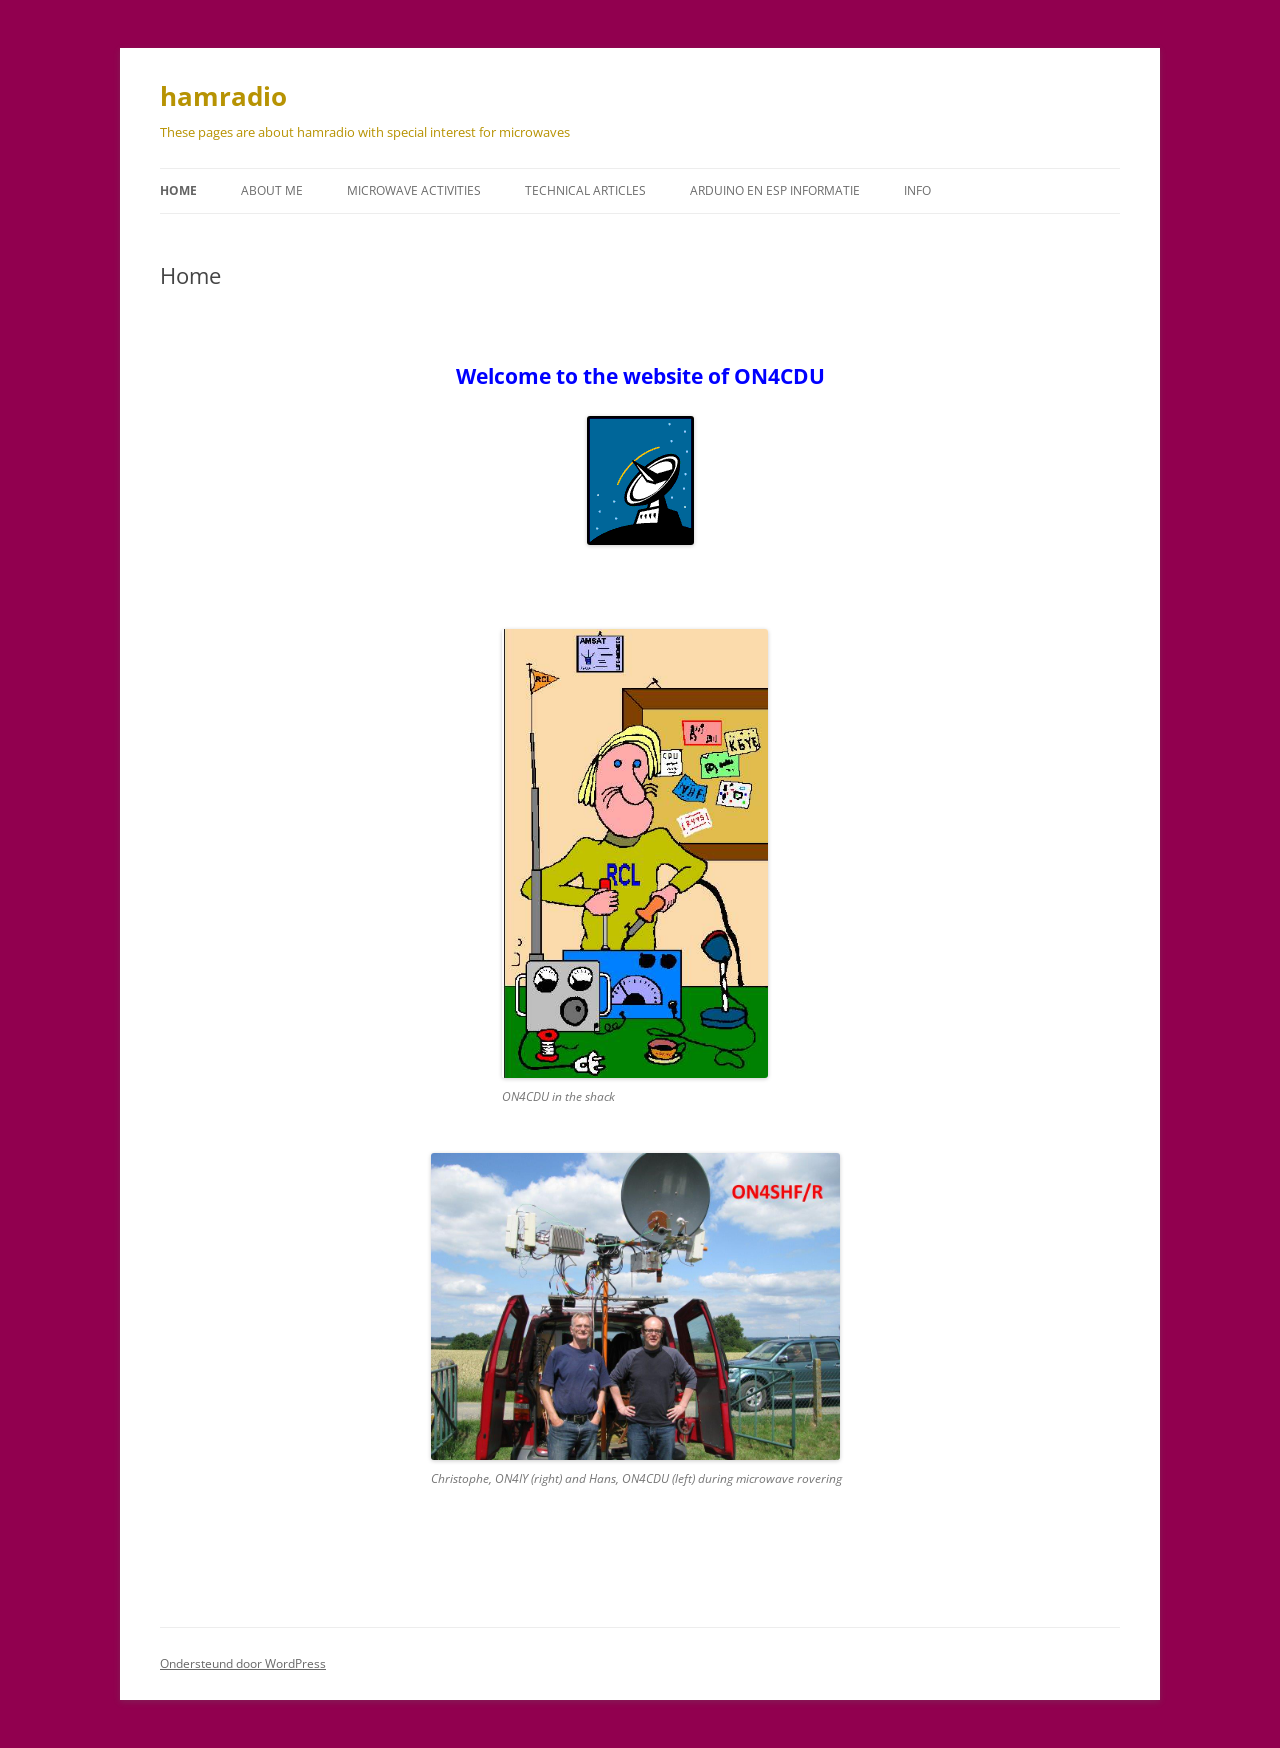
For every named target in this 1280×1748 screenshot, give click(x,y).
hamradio (223, 96)
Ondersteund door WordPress (243, 1663)
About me (272, 190)
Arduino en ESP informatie (775, 190)
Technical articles (585, 190)
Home (178, 190)
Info (917, 190)
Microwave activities (414, 190)
